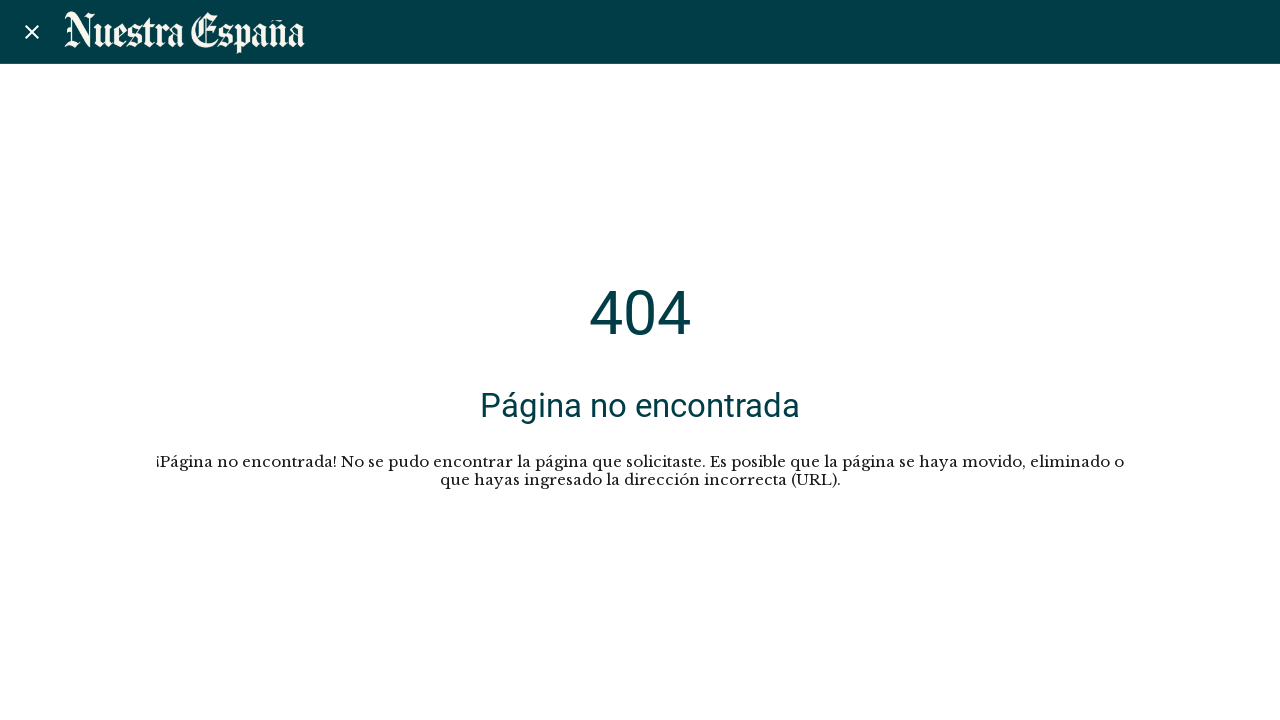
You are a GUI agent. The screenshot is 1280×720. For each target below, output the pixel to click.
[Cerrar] (32, 32)
